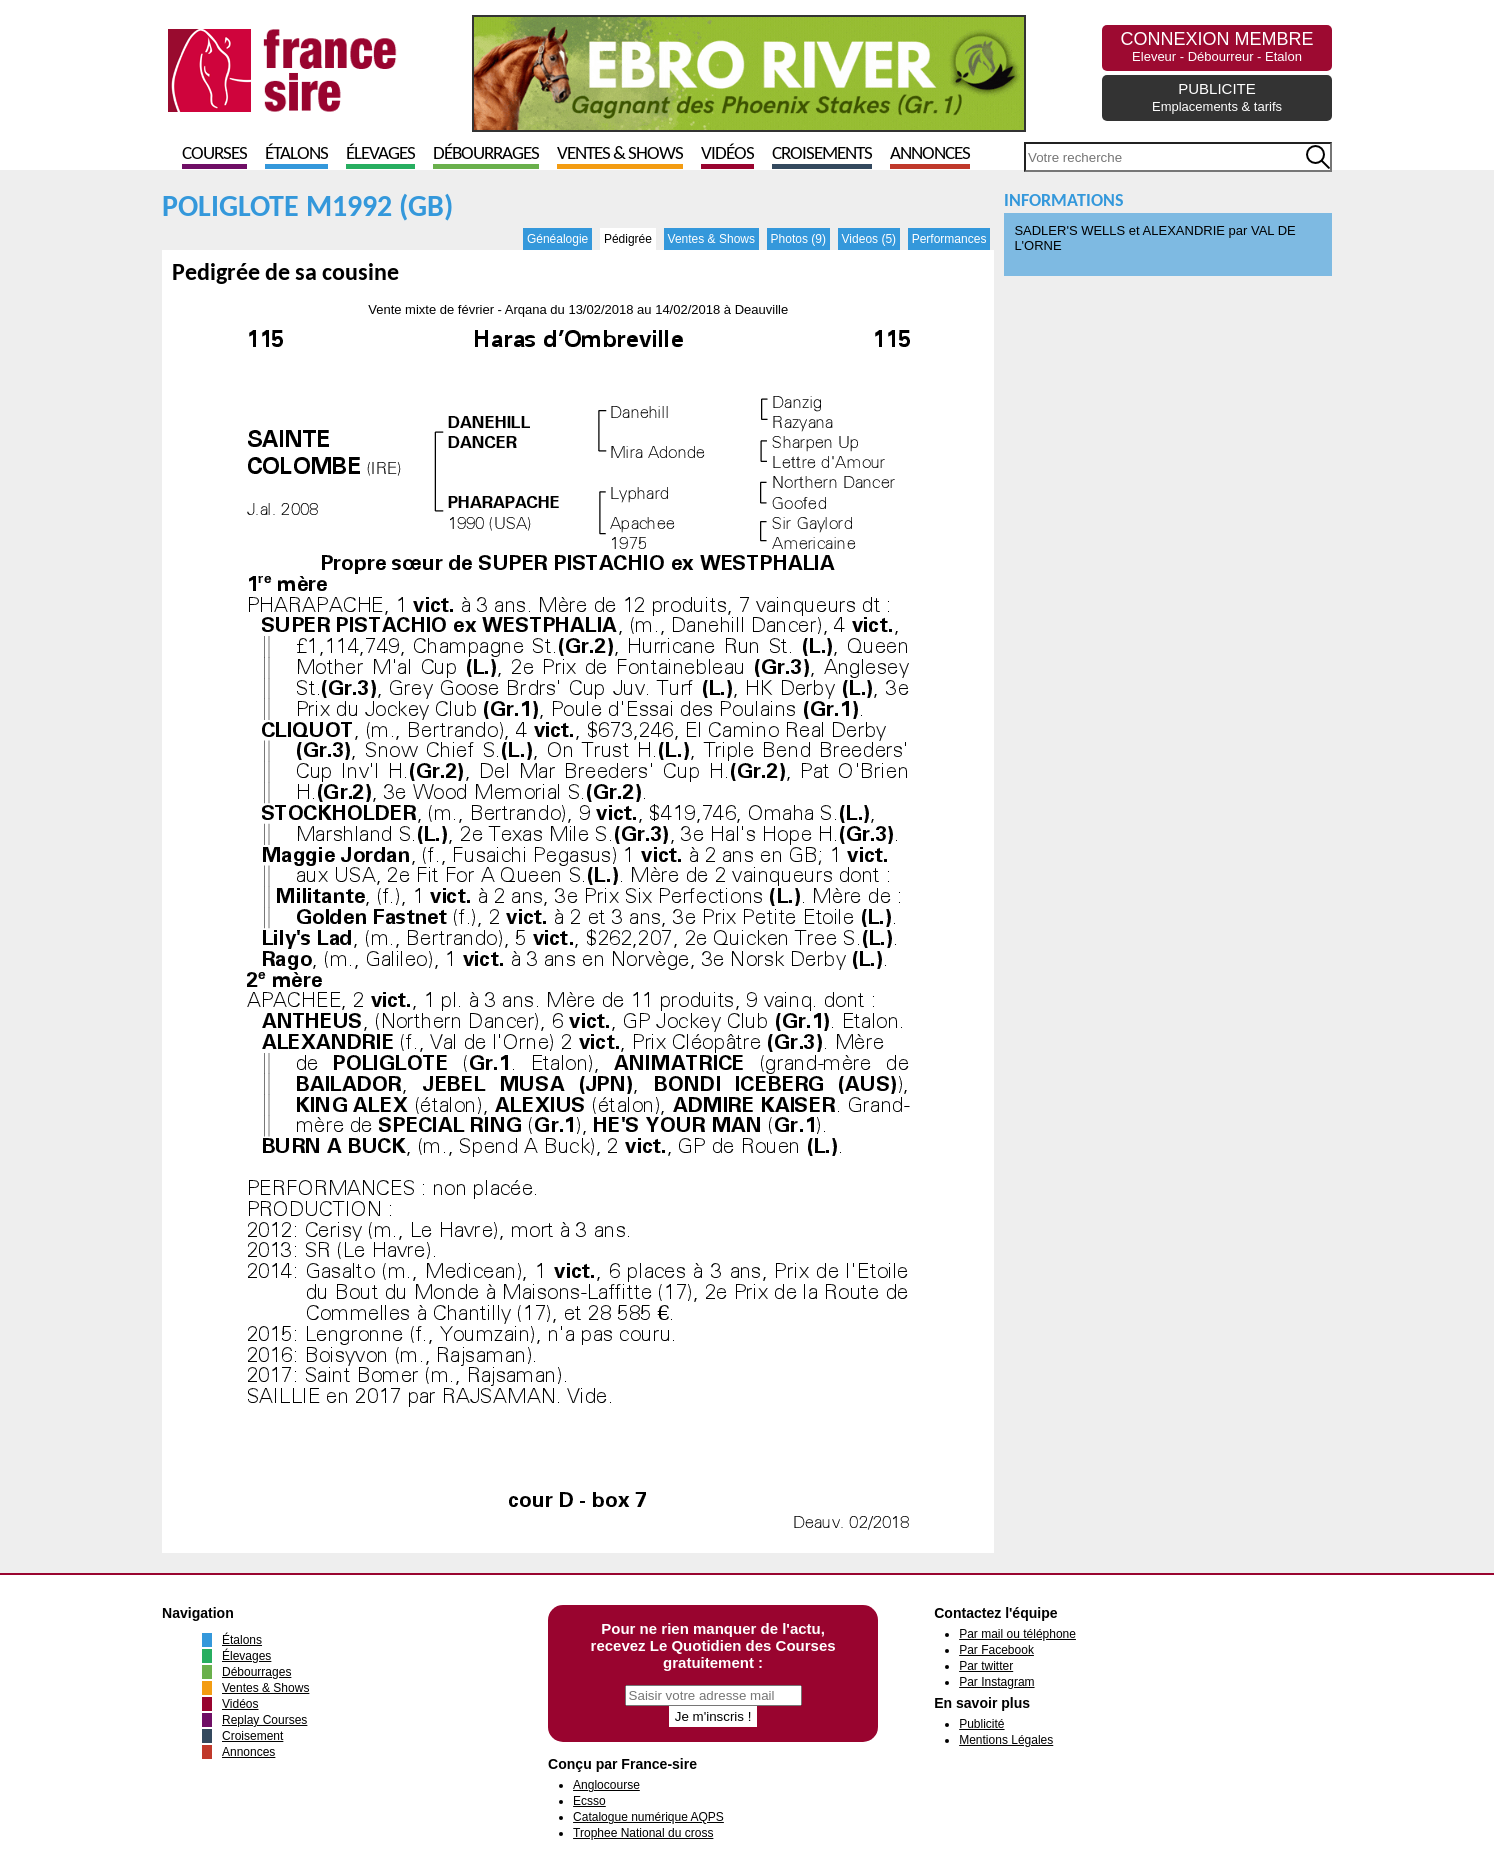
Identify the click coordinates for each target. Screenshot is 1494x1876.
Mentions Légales (1006, 1740)
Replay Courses (264, 1720)
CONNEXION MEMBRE (1216, 46)
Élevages (380, 154)
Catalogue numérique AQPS (648, 1817)
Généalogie (557, 239)
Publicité (981, 1724)
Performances (949, 239)
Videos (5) (869, 239)
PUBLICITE (1217, 97)
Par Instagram (996, 1682)
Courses (214, 154)
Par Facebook (996, 1650)
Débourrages (486, 154)
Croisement (252, 1736)
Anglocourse (606, 1785)
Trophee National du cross (643, 1833)
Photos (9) (798, 239)
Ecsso (589, 1801)
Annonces (930, 154)
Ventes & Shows (620, 154)
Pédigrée (628, 239)
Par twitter (986, 1666)
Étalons (296, 154)
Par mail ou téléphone (1017, 1634)
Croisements (822, 154)
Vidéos (727, 154)
